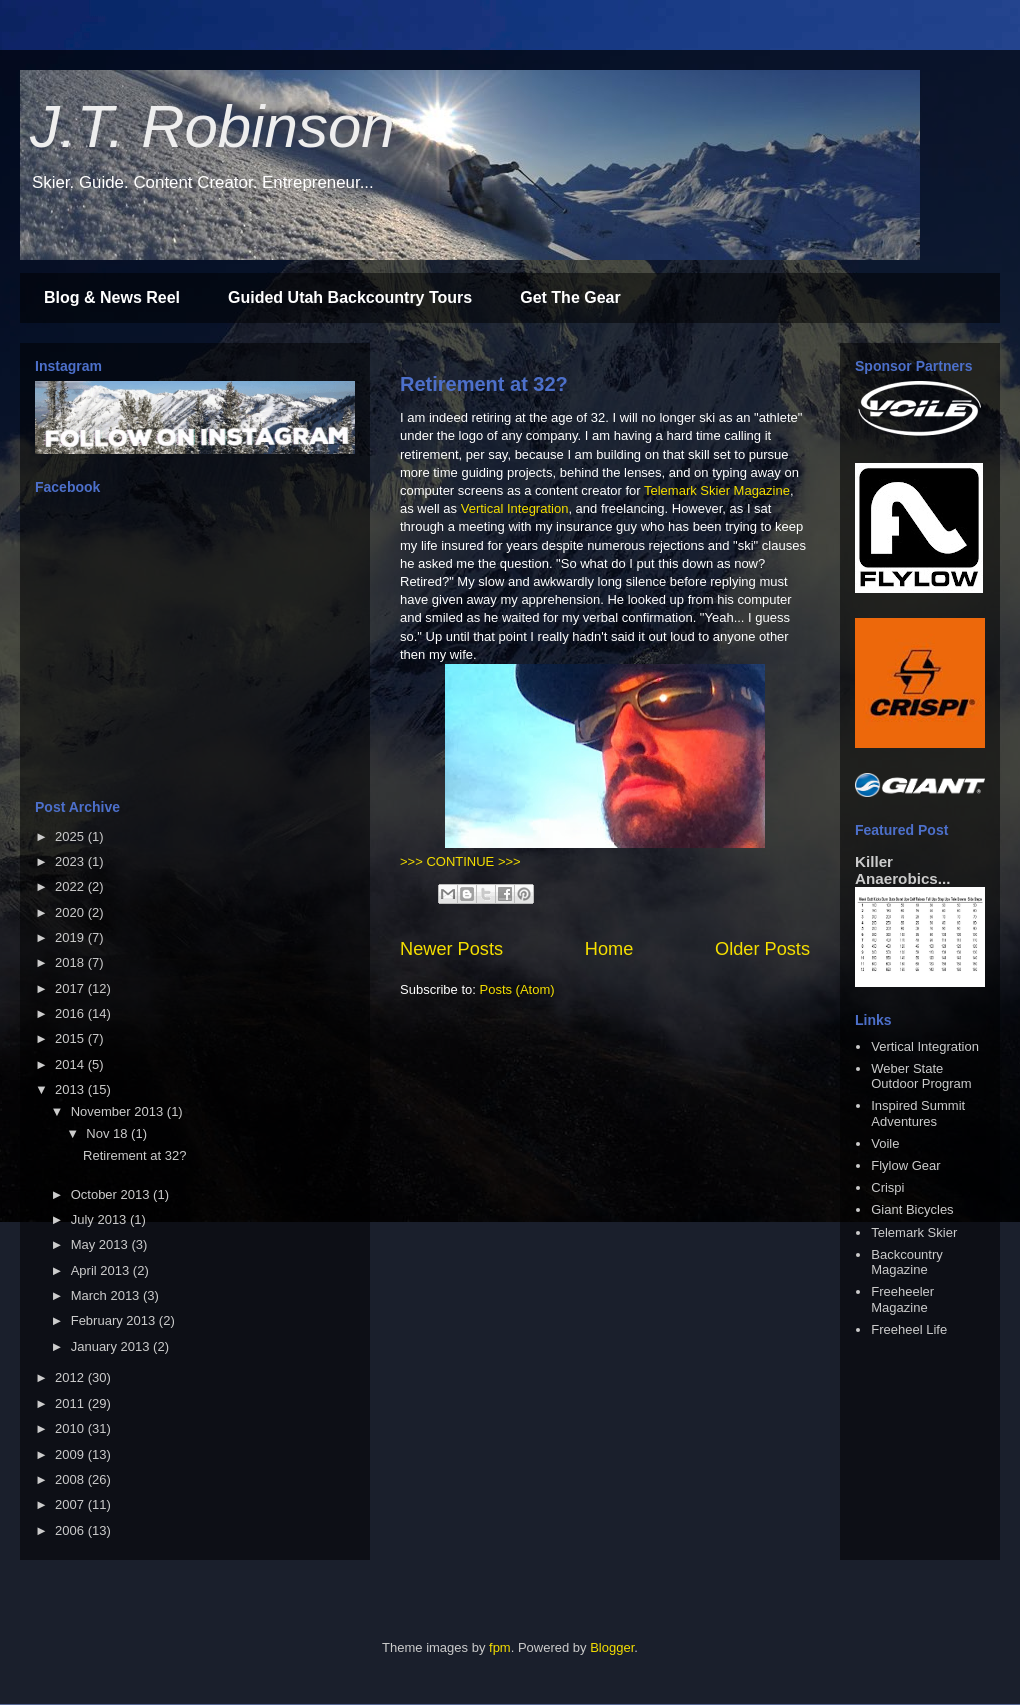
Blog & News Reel (112, 297)
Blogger (612, 1647)
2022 (71, 886)
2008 (71, 1479)
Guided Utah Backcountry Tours (350, 297)
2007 (71, 1504)
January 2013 (112, 1346)
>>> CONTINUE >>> (460, 861)
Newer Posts (451, 949)
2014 (71, 1064)
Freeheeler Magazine (902, 1299)
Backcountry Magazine (907, 1262)
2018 (71, 962)
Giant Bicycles (912, 1209)
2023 (71, 861)
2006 (71, 1530)
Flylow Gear (905, 1165)
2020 (71, 912)
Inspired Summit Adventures (918, 1113)
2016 (71, 1013)
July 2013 (100, 1219)
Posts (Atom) (517, 989)
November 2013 (119, 1111)
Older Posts (762, 949)
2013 (71, 1089)
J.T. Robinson (212, 126)
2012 (71, 1377)
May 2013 (101, 1244)
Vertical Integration (515, 508)
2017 (71, 988)
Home (609, 949)
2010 (71, 1428)
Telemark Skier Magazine (717, 490)
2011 (71, 1403)
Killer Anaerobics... (902, 870)
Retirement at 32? (484, 384)
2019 (71, 937)
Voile (885, 1143)
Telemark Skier (914, 1232)
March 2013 (107, 1295)
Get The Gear (570, 297)
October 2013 (112, 1194)
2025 (71, 836)
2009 (71, 1454)
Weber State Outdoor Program (921, 1076)
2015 (71, 1038)
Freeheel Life (909, 1329)
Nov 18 (108, 1133)
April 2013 (102, 1270)
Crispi (887, 1187)
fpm (500, 1647)
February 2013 (115, 1320)
